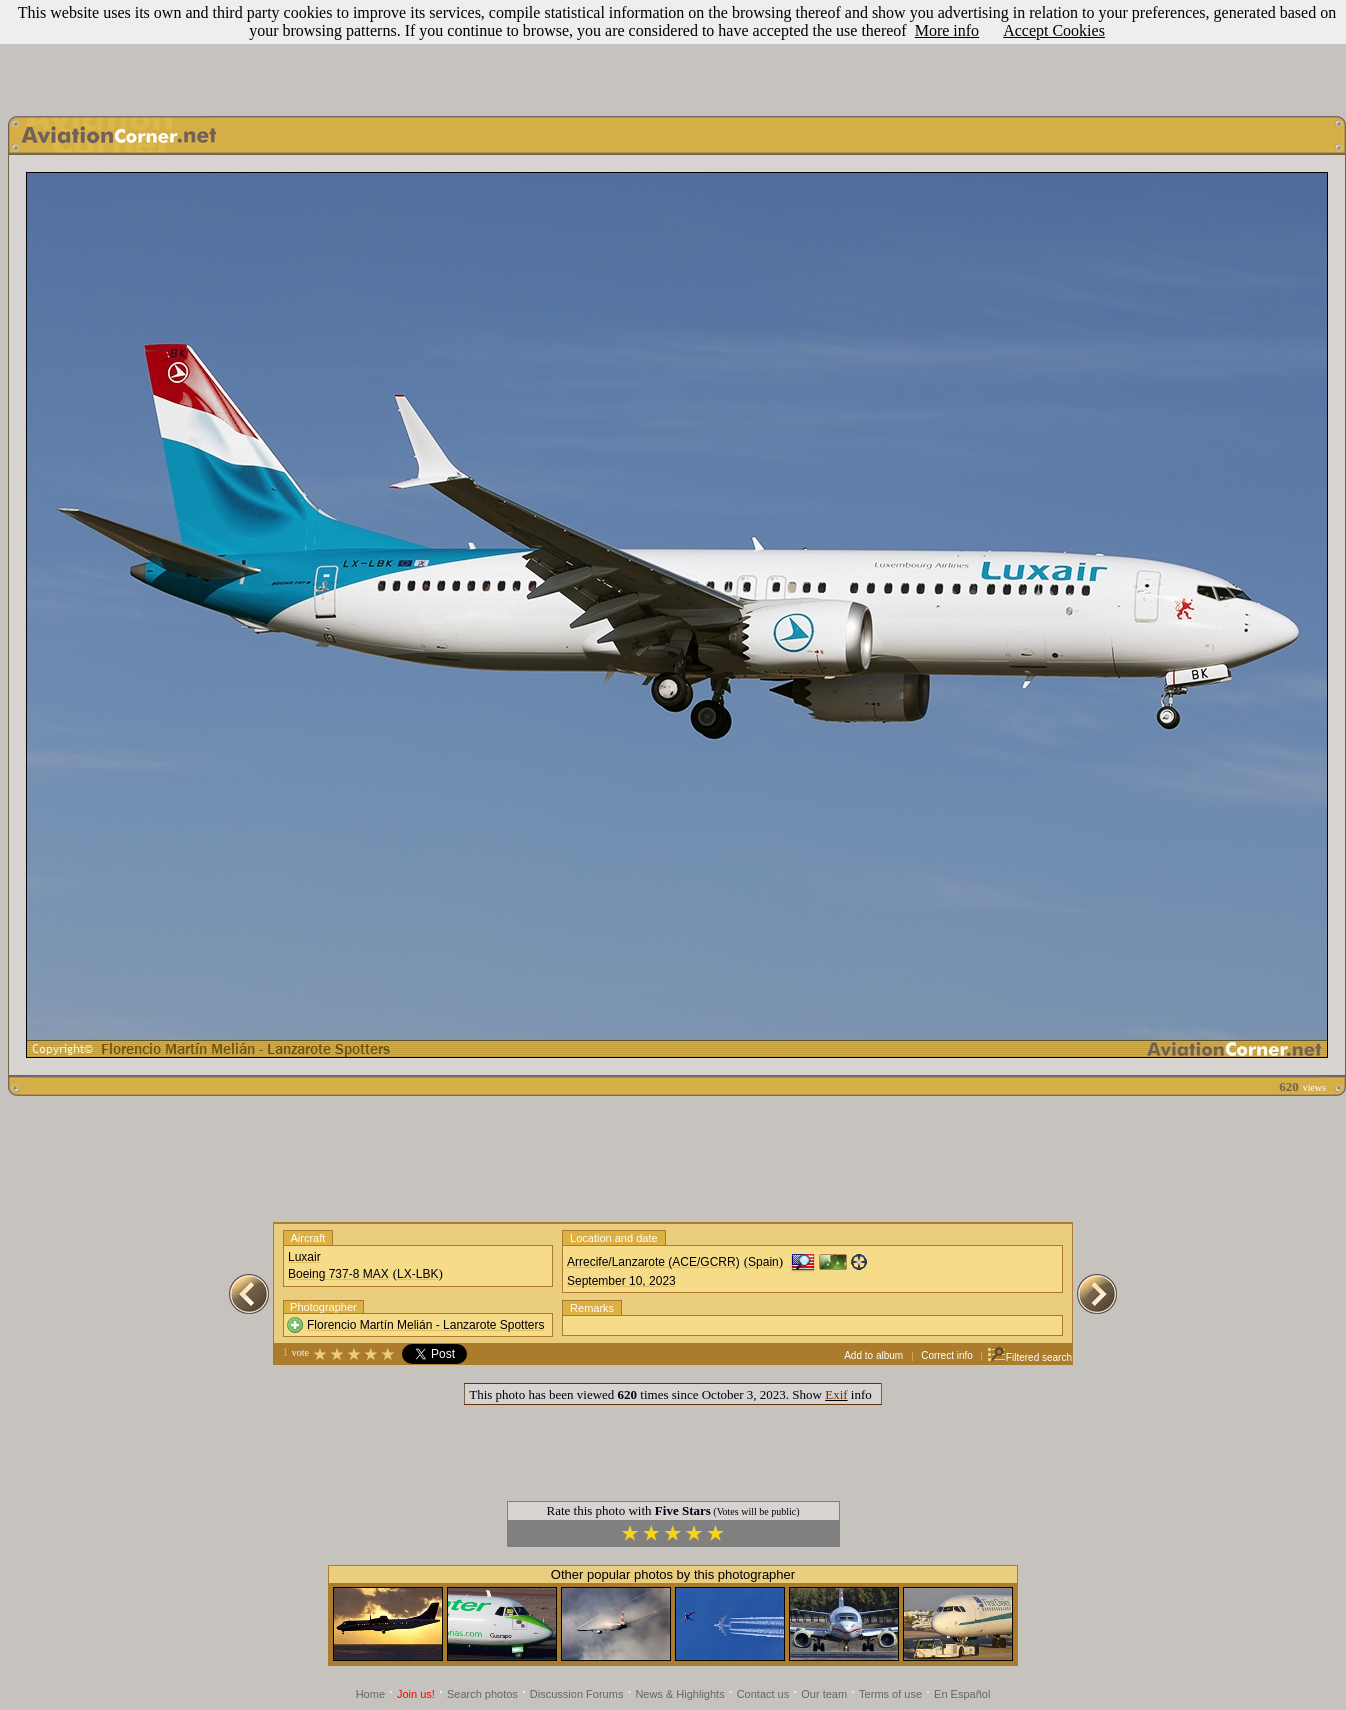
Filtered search (1029, 1357)
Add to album (873, 1355)
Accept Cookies (1054, 30)
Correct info (947, 1355)
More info (947, 30)
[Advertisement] (673, 53)
